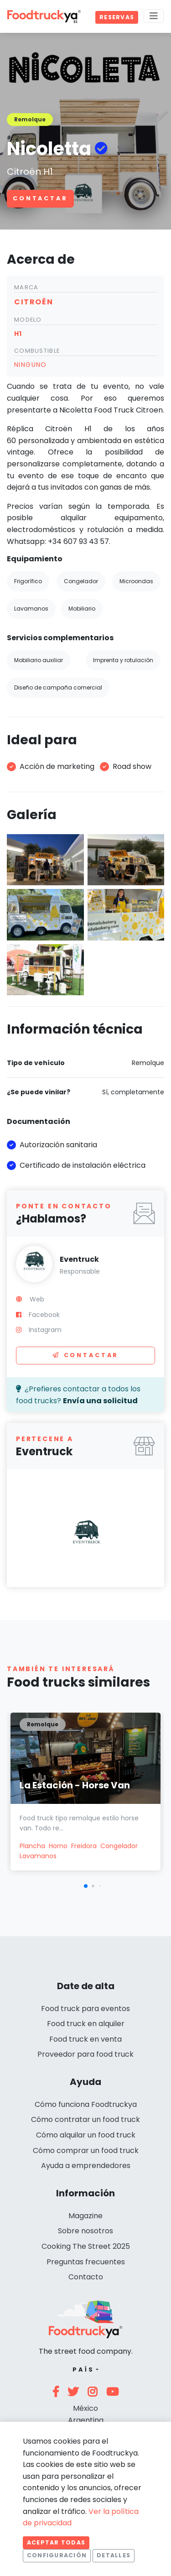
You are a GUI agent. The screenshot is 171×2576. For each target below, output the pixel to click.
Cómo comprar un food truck (86, 2150)
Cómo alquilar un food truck (85, 2135)
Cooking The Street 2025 (85, 2246)
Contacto (85, 2277)
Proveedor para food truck (85, 2054)
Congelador (119, 1845)
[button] (86, 1886)
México (85, 2408)
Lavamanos (38, 1855)
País (83, 2369)
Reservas (116, 17)
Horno (58, 1845)
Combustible (37, 351)
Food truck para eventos (85, 2008)
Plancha (32, 1845)
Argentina (86, 2420)
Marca (26, 287)
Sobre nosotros (85, 2231)
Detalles (113, 2555)
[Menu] (154, 16)
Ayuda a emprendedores (85, 2165)
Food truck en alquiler (85, 2023)
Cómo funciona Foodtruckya (86, 2104)
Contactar (40, 198)
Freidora (84, 1845)
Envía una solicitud (100, 1400)
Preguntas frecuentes (86, 2262)
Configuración (57, 2555)
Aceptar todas (56, 2542)
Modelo (28, 320)
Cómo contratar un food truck (85, 2119)
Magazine (85, 2215)
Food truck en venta (85, 2039)
